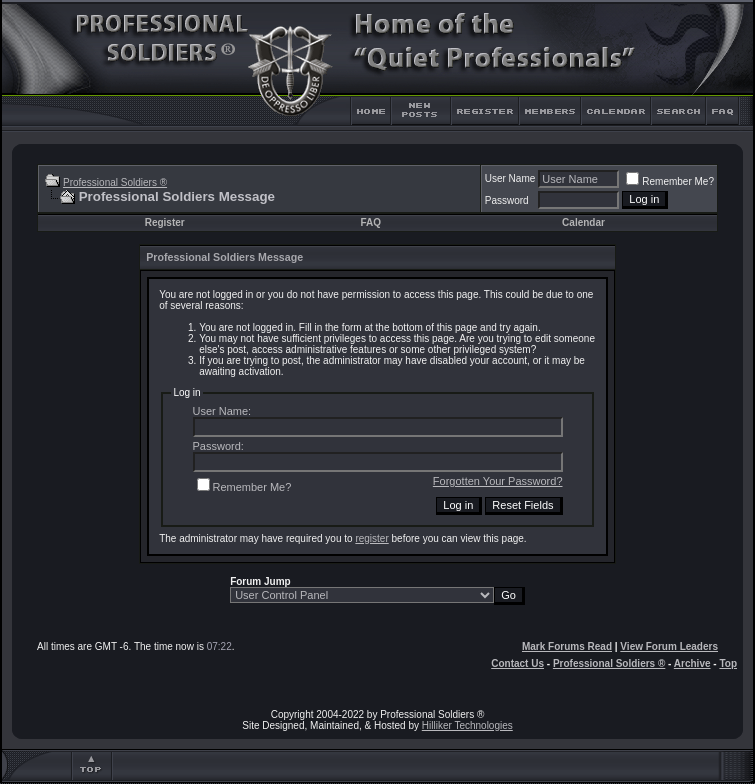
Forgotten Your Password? (498, 481)
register (371, 538)
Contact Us (517, 663)
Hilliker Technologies (467, 725)
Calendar (583, 222)
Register (165, 222)
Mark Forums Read (567, 646)
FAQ (370, 222)
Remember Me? (670, 181)
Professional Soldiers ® (115, 182)
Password (507, 200)
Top (728, 663)
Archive (692, 663)
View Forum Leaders (669, 646)
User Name (510, 178)
